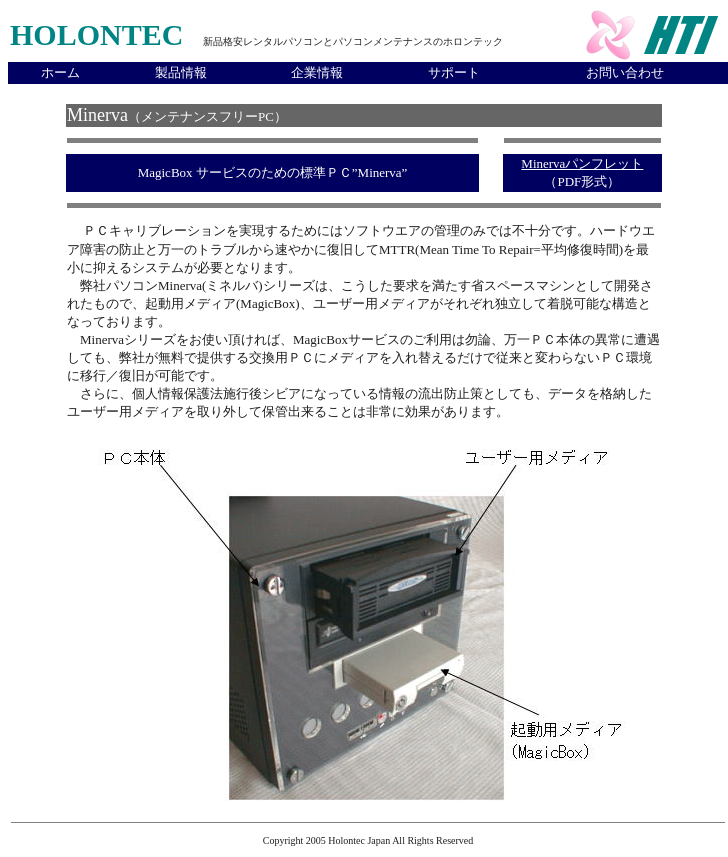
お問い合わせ (625, 72)
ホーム (60, 72)
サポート (454, 72)
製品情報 (181, 72)
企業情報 (317, 72)
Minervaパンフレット (582, 163)
